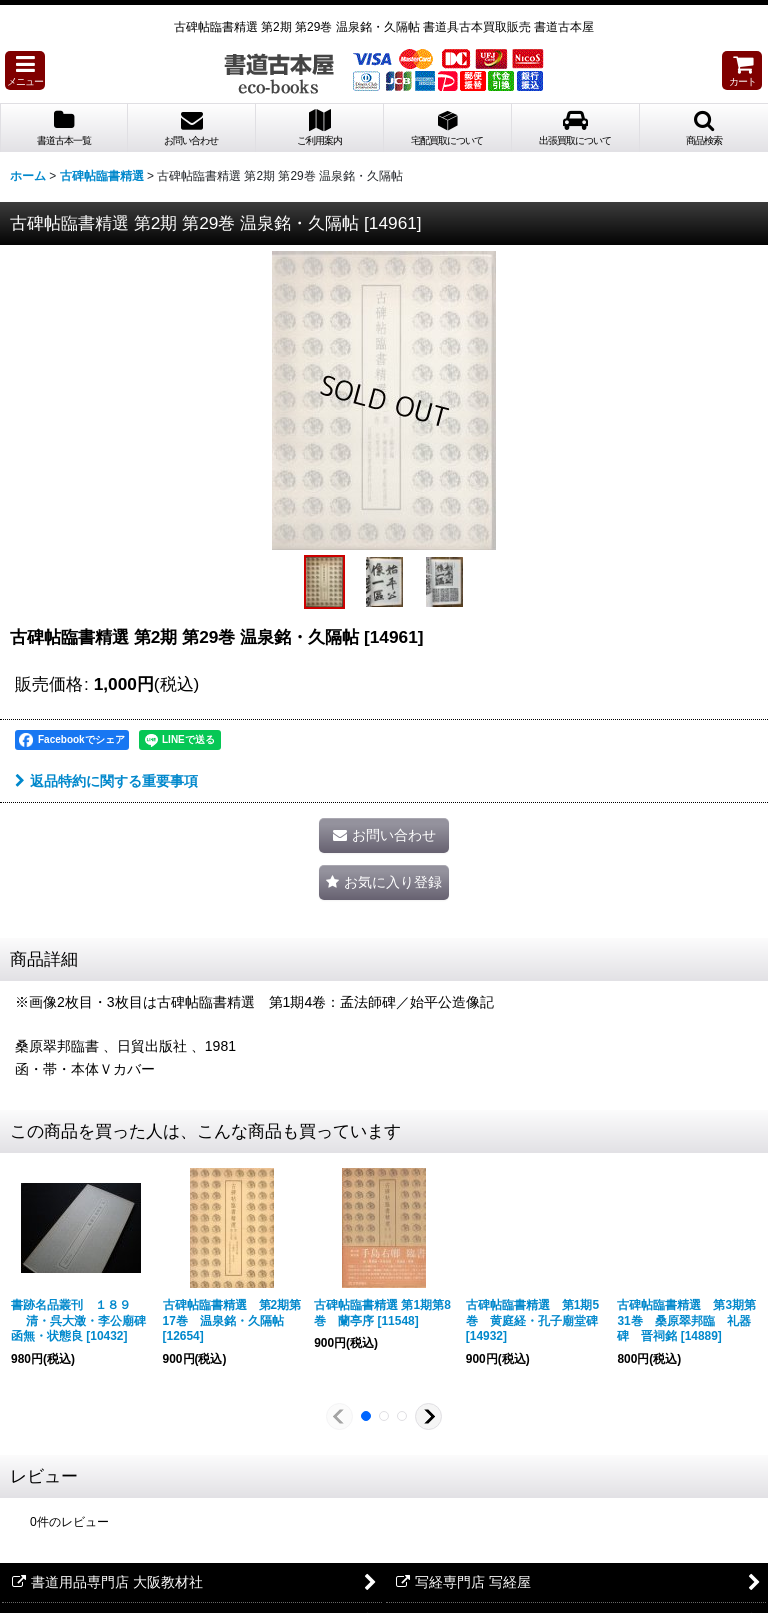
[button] (25, 70)
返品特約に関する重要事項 (106, 781)
